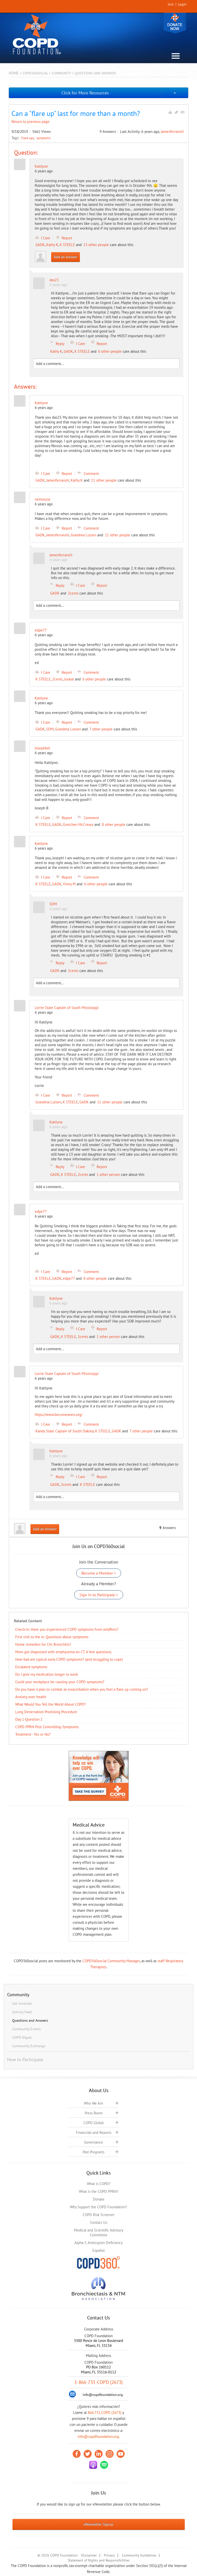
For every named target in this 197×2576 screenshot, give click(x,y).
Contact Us (98, 2222)
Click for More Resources (85, 93)
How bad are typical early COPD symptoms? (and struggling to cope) (69, 1659)
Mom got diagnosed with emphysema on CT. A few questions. (63, 1651)
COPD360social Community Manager (111, 1960)
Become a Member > (98, 1573)
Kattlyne (41, 166)
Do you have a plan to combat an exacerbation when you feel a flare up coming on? (81, 1689)
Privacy (109, 2555)
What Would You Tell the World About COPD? (50, 1704)
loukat (69, 679)
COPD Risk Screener (99, 2214)
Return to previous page (30, 121)
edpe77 (69, 1278)
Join (171, 4)
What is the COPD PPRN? (98, 2191)
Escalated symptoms (31, 1666)
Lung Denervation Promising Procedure (46, 1711)
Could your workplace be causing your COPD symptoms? (59, 1681)
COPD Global (93, 2122)
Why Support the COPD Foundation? (98, 2207)
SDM (50, 729)
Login (182, 4)
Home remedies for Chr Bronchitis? (43, 1644)
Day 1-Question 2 (28, 1719)
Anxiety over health (30, 1696)
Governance (93, 2142)
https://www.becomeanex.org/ (58, 1414)
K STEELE (67, 244)
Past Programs (93, 2152)
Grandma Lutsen (83, 535)
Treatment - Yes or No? (33, 1734)
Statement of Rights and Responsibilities (99, 2560)
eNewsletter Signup (98, 2524)
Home (14, 73)
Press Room (94, 2113)
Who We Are (93, 2103)
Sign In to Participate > (98, 1594)
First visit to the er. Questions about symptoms (51, 1636)
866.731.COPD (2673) (104, 2412)
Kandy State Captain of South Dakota (64, 1431)
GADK (40, 244)
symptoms (43, 138)
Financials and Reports (93, 2132)
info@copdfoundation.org (98, 2436)
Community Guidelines (139, 2555)
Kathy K (52, 244)
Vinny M (69, 884)
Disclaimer (89, 2555)
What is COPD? (98, 2183)
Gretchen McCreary (78, 824)
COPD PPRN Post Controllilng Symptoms (47, 1726)
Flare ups (27, 138)
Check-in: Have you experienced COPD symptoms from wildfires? (66, 1629)
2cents (73, 593)
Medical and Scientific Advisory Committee (98, 2232)
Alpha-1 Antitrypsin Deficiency (98, 2242)
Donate (175, 23)
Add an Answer (65, 257)
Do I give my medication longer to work (46, 1674)
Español (98, 2250)
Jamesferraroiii (172, 131)
